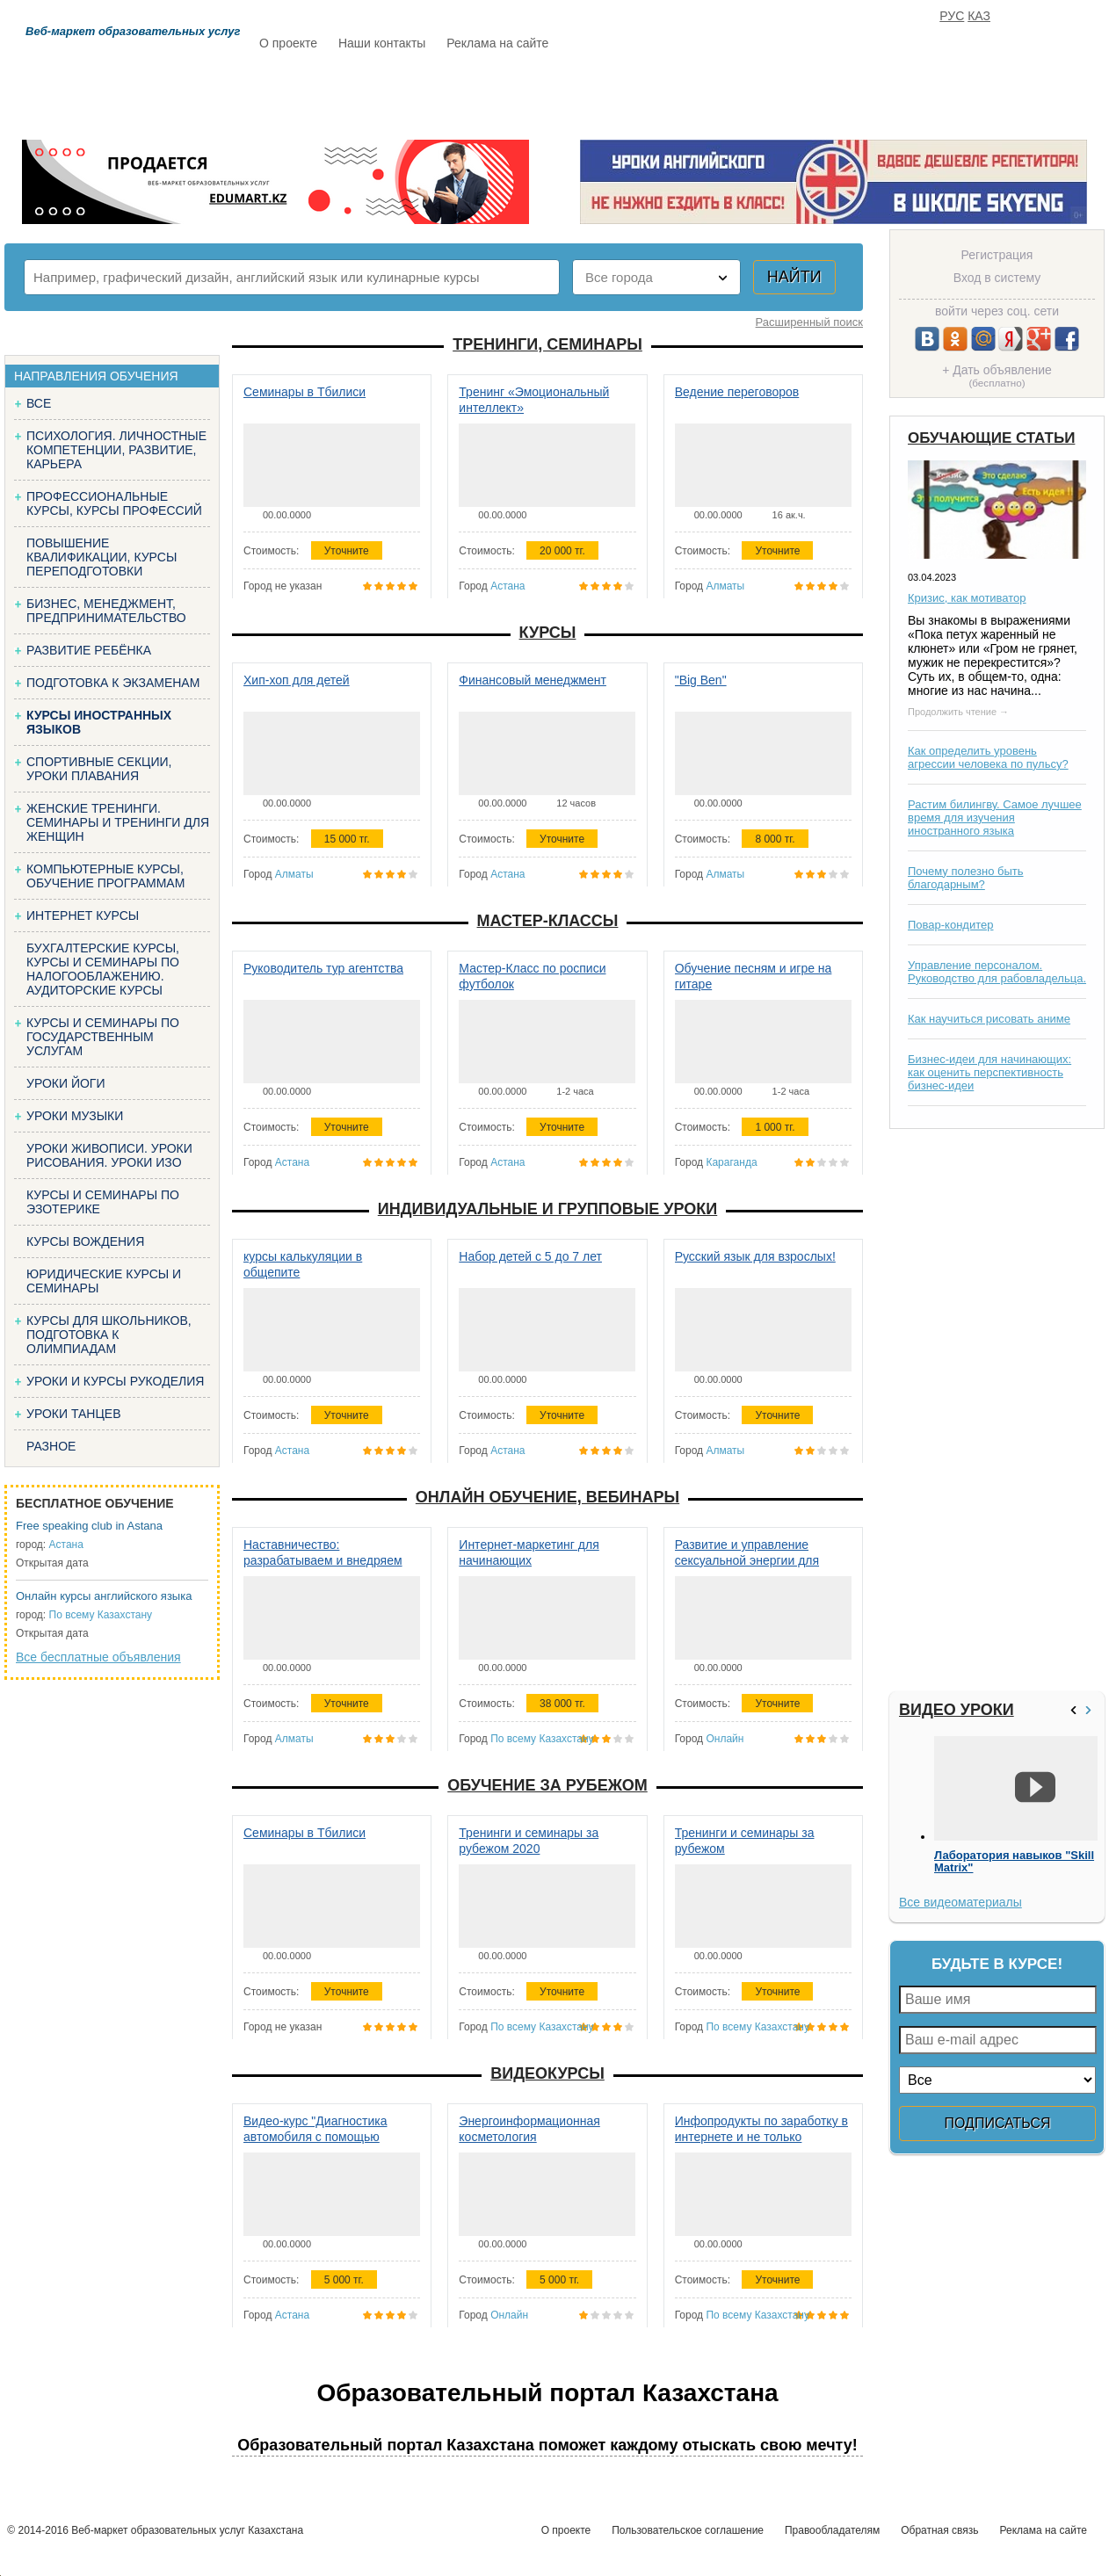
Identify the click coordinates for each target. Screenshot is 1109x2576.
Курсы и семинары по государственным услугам (102, 1037)
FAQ (800, 94)
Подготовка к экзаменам (112, 683)
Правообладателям (832, 2530)
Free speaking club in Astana (89, 1525)
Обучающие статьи (991, 438)
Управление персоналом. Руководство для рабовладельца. (997, 972)
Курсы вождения (85, 1241)
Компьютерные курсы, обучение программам (105, 876)
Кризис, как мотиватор (967, 597)
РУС (951, 16)
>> (1090, 1710)
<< (1075, 1710)
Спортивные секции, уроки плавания (98, 769)
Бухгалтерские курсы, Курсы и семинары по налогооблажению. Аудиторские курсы (102, 969)
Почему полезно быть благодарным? (966, 878)
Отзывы (722, 94)
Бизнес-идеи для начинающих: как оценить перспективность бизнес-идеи (989, 1072)
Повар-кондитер (950, 924)
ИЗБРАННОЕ (889, 94)
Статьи (632, 94)
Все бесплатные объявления (98, 1657)
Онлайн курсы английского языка (104, 1596)
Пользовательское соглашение (688, 2530)
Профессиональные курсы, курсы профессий (114, 503)
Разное (51, 1446)
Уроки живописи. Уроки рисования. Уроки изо (109, 1155)
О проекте (288, 43)
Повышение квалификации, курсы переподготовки (101, 557)
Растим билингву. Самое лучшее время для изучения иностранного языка (995, 817)
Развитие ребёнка (88, 650)
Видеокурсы (547, 2073)
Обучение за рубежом (547, 1785)
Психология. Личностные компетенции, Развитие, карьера (116, 450)
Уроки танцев (73, 1414)
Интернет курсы (82, 915)
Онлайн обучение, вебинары (547, 1497)
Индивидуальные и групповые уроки (547, 1209)
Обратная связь (939, 2530)
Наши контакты (381, 43)
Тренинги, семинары (547, 344)
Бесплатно (533, 94)
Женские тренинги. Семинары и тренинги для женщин (117, 822)
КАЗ (979, 16)
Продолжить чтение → (958, 711)
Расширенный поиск (809, 322)
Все (38, 403)
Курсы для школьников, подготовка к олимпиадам (109, 1334)
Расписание (321, 94)
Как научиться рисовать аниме (989, 1018)
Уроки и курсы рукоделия (115, 1381)
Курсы (547, 632)
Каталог (429, 94)
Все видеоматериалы (960, 1902)
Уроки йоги (65, 1083)
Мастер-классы (548, 921)
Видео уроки (956, 1710)
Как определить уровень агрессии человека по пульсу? (988, 757)
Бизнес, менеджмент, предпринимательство (106, 611)
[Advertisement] (943, 1410)
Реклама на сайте (497, 43)
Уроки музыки (74, 1116)
